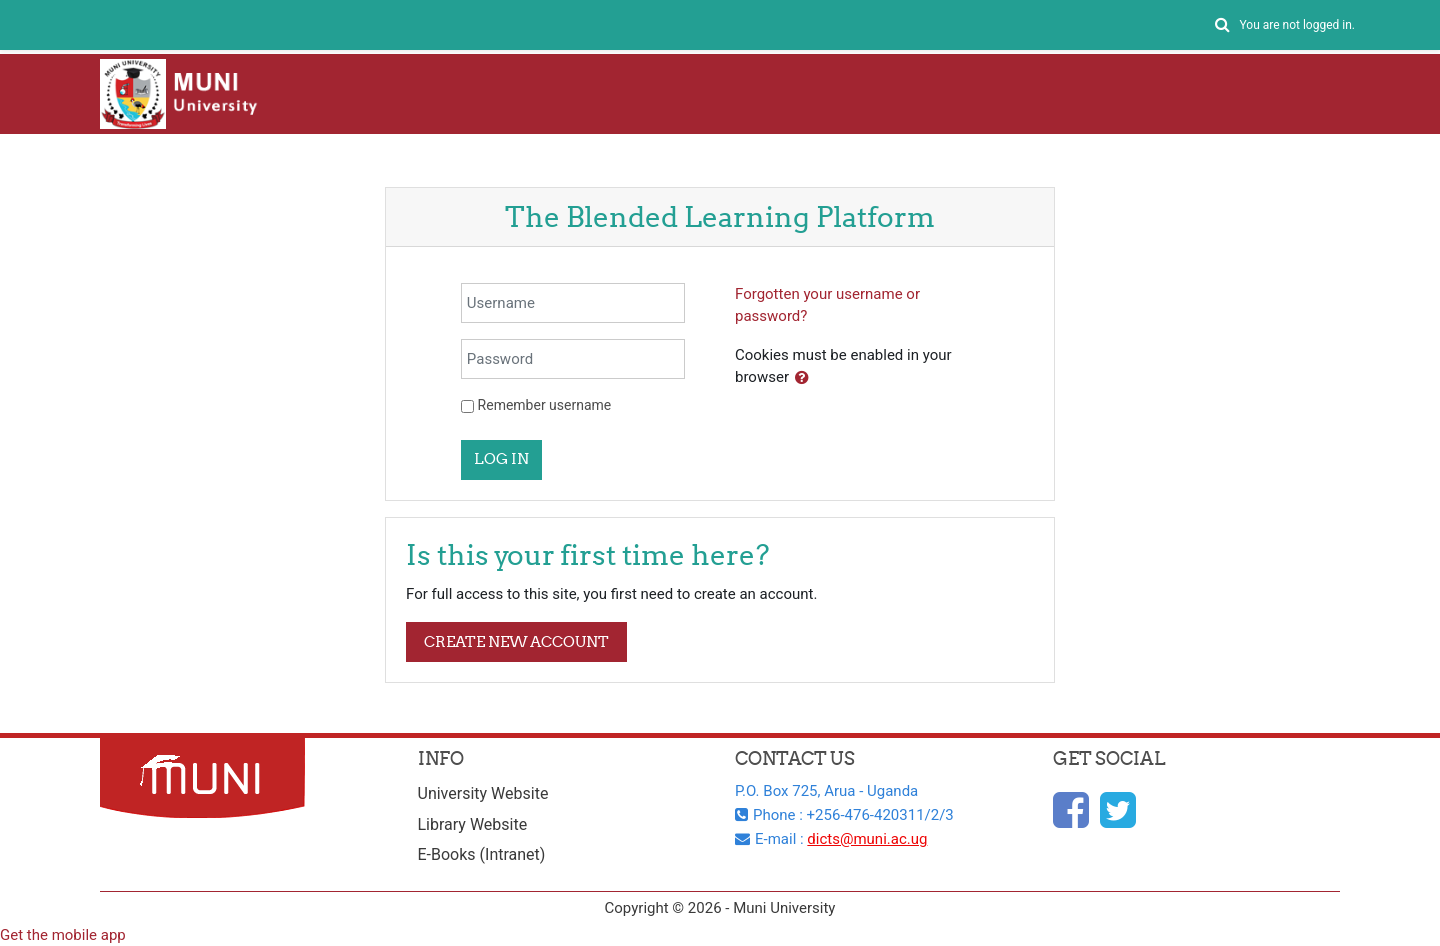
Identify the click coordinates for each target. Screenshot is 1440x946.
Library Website (473, 824)
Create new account (516, 641)
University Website (483, 793)
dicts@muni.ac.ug (867, 839)
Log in (501, 458)
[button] (1222, 25)
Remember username (545, 405)
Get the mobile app (63, 935)
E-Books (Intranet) (482, 854)
